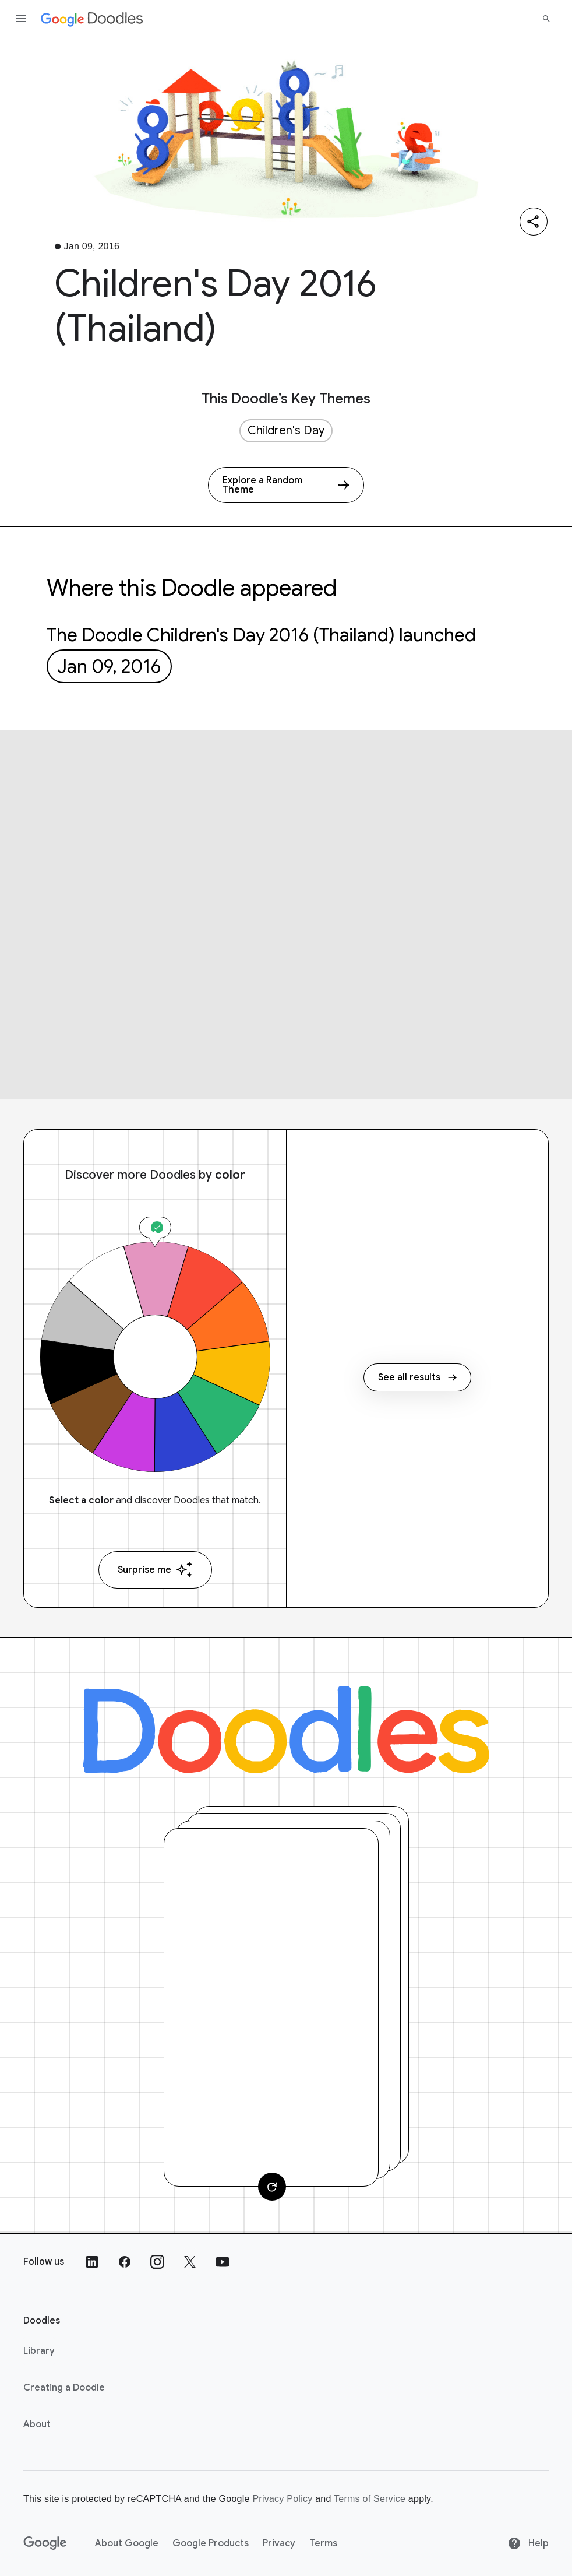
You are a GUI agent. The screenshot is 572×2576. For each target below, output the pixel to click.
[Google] (45, 2543)
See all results (417, 1377)
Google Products (210, 2543)
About (37, 2424)
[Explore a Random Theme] (286, 485)
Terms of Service (369, 2499)
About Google (126, 2543)
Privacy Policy (282, 2499)
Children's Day (286, 430)
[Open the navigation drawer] (21, 19)
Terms (323, 2543)
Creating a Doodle (64, 2388)
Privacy (279, 2543)
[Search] (546, 19)
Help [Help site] (528, 2543)
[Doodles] (286, 1729)
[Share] (534, 222)
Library (39, 2351)
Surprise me (155, 1569)
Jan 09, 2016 (109, 666)
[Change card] (272, 2187)
